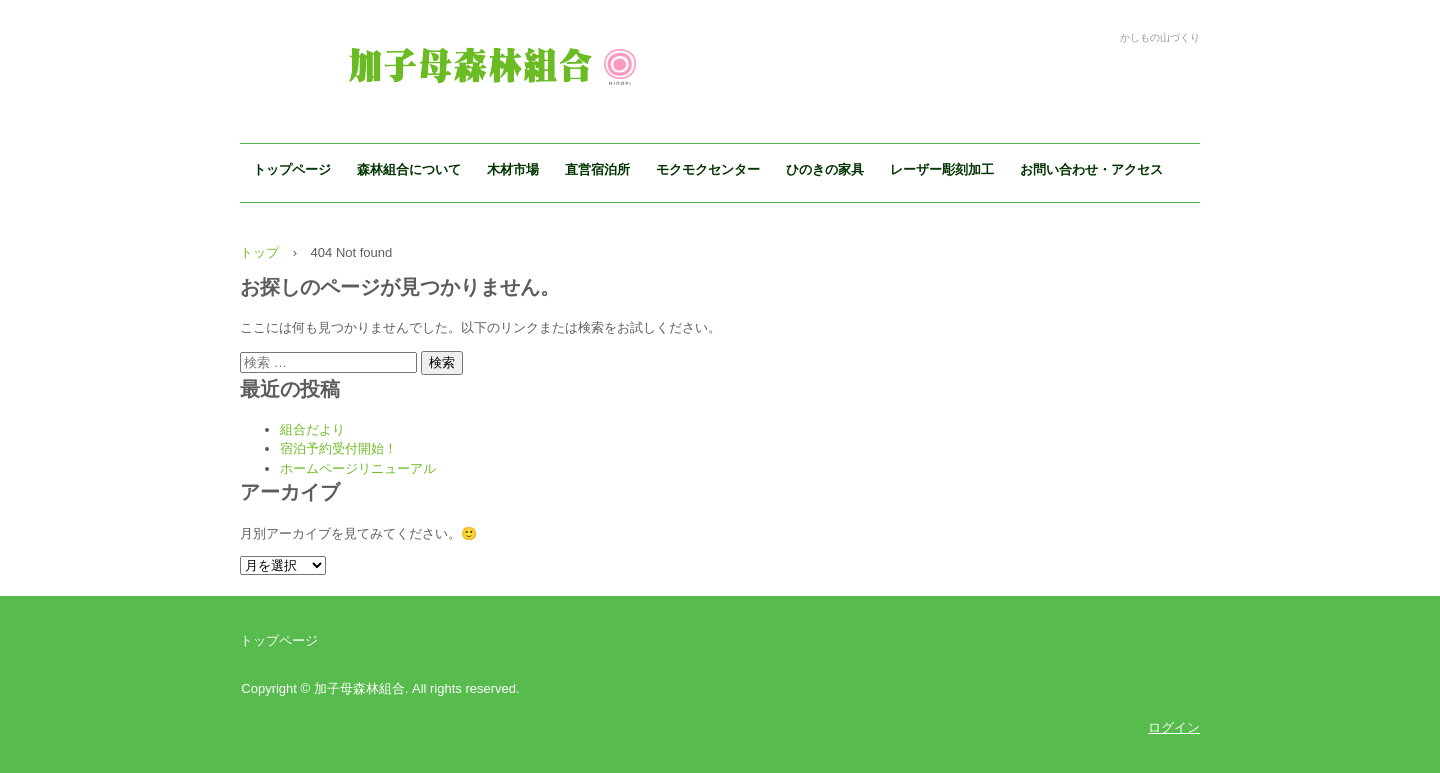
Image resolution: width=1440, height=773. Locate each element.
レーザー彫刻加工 (942, 169)
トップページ (292, 169)
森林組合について (409, 169)
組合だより (312, 429)
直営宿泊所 (597, 169)
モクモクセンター (708, 169)
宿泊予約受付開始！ (338, 448)
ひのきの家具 (825, 169)
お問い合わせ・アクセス (1091, 169)
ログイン (1174, 727)
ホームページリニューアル (358, 468)
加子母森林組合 (479, 61)
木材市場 (513, 169)
